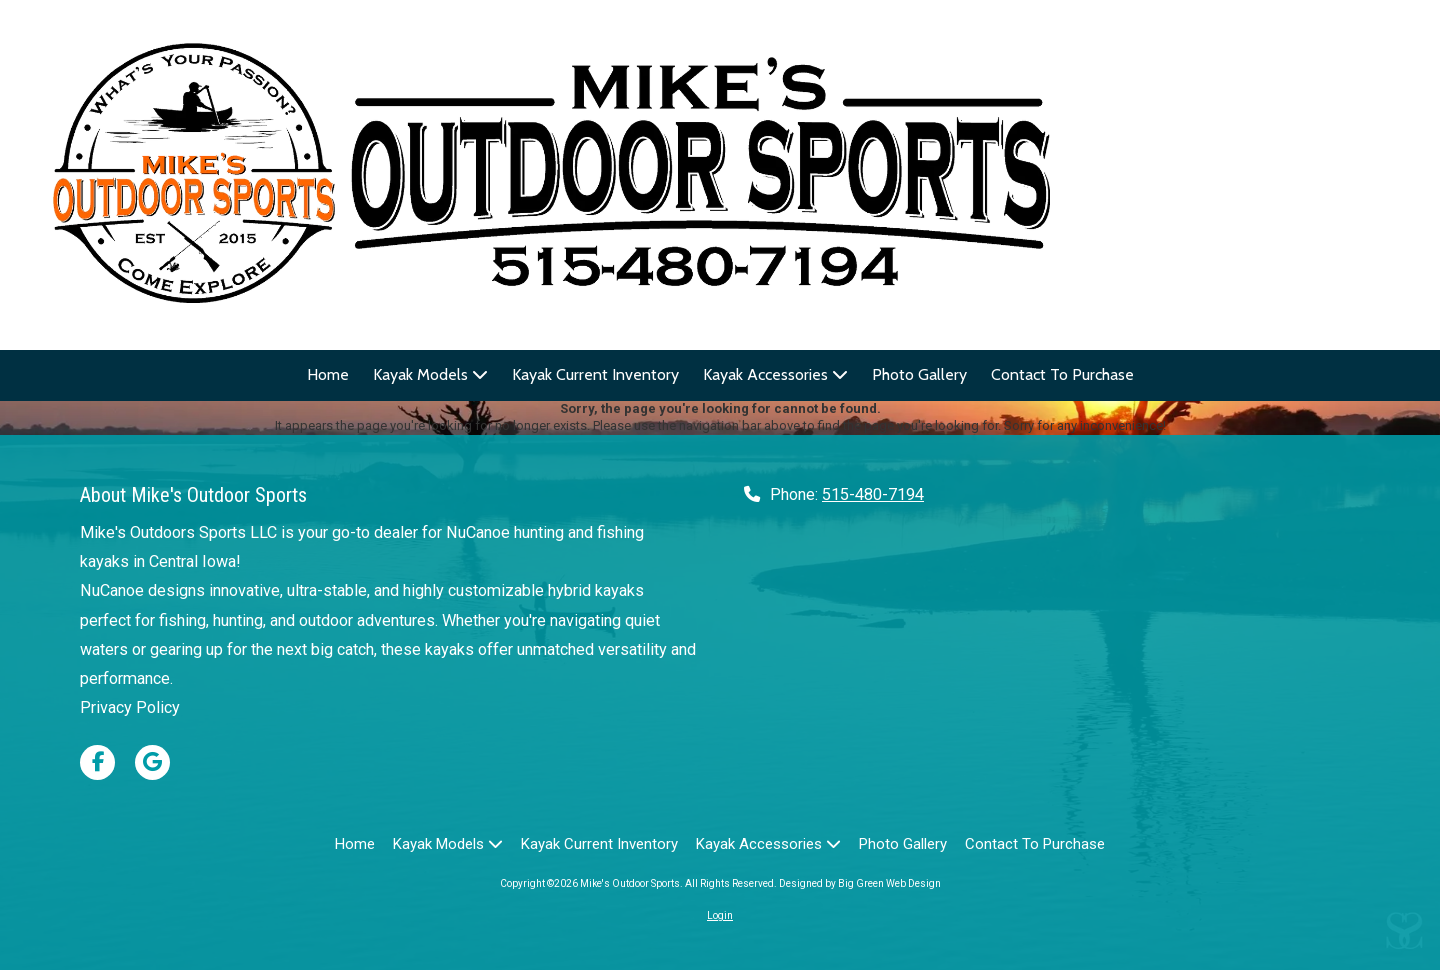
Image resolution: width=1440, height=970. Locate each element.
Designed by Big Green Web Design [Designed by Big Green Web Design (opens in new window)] (860, 883)
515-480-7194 (873, 494)
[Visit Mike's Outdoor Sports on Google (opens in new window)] (152, 762)
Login (720, 915)
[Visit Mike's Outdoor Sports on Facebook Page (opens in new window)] (97, 762)
